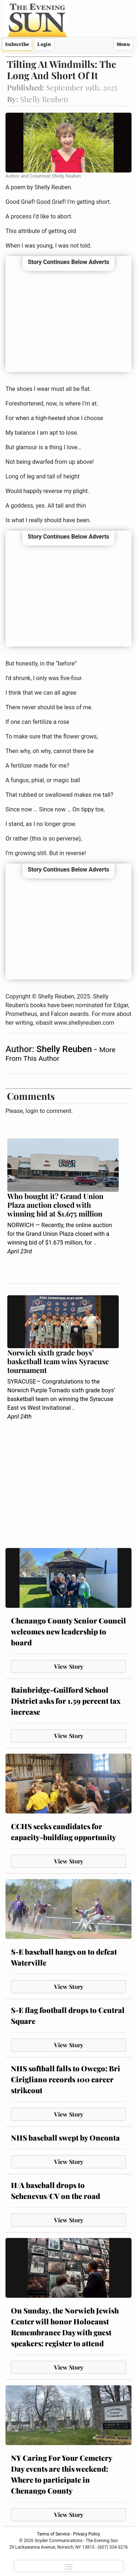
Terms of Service (53, 2534)
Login (44, 44)
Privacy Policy (86, 2534)
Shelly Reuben (65, 1049)
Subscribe (17, 44)
